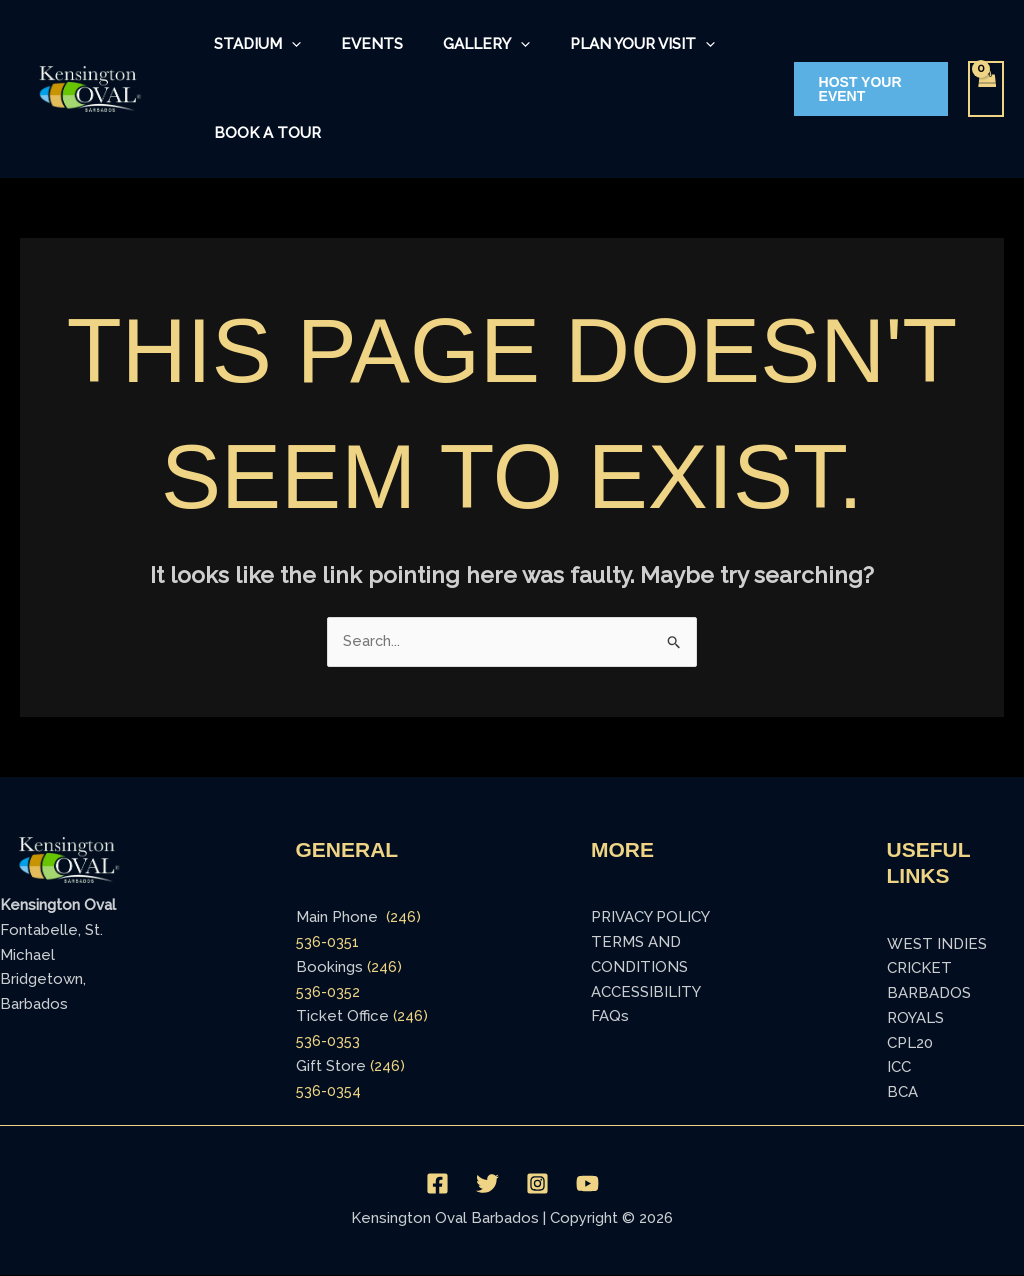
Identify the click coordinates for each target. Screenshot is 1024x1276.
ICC (899, 1068)
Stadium (253, 44)
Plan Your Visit (608, 44)
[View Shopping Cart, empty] (986, 89)
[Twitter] (487, 1185)
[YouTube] (587, 1185)
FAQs (610, 1017)
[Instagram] (537, 1185)
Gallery (462, 44)
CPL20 (910, 1044)
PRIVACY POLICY (650, 918)
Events (358, 44)
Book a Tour (263, 133)
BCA (902, 1093)
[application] (287, 44)
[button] (864, 89)
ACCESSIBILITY (646, 993)
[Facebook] (437, 1185)
